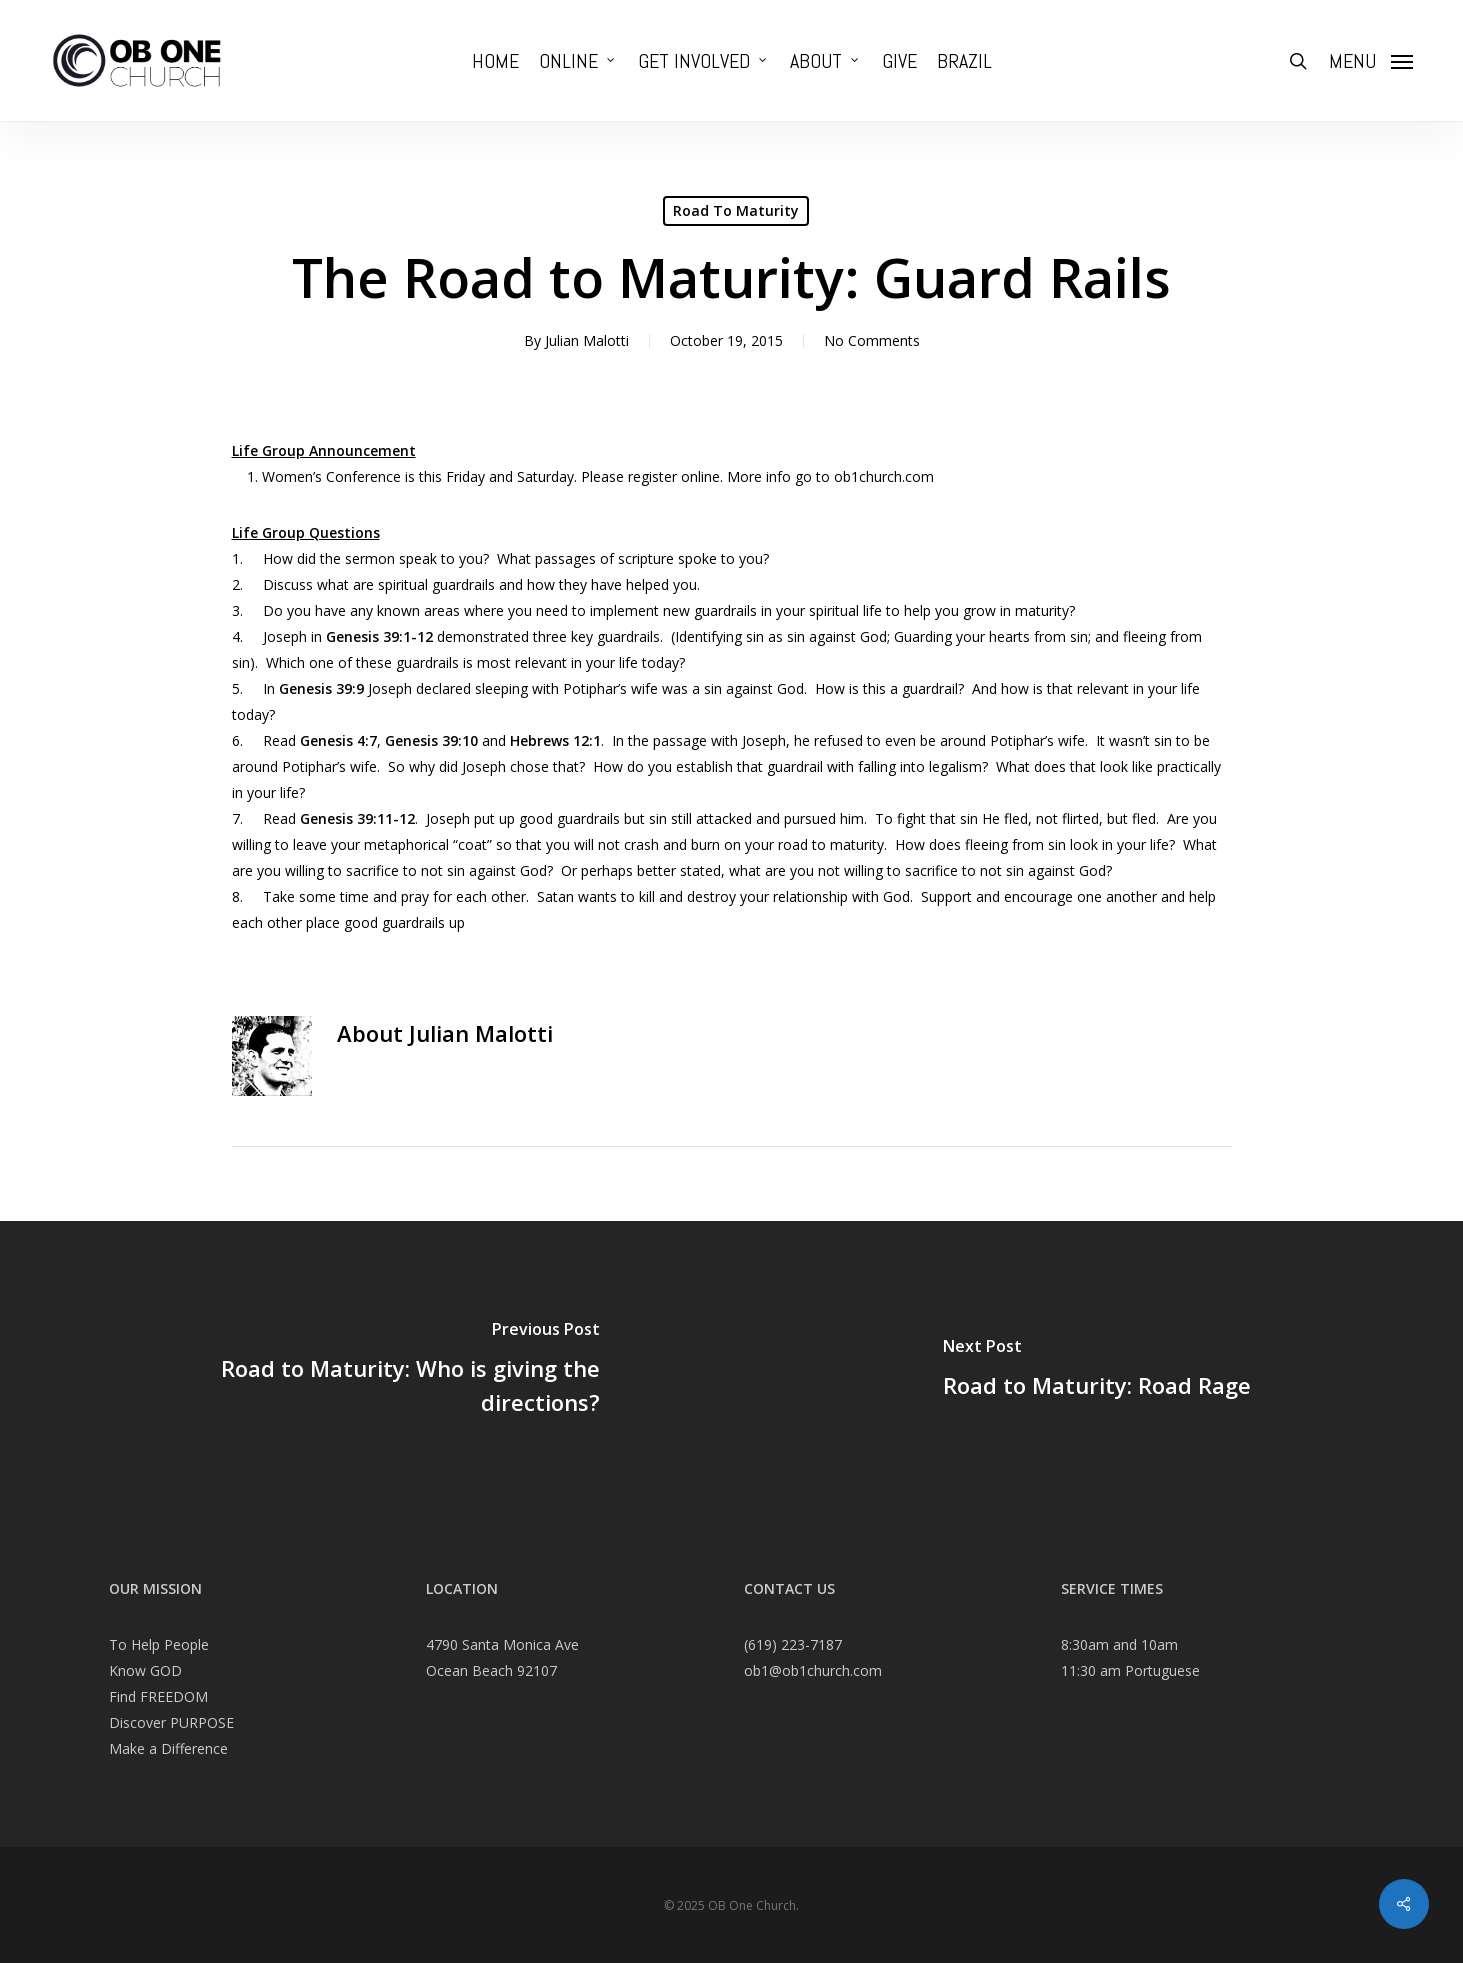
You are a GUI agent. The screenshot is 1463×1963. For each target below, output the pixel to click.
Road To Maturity (736, 210)
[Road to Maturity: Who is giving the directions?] (366, 1371)
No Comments (872, 340)
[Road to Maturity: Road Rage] (1098, 1371)
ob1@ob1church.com (813, 1670)
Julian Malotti (587, 340)
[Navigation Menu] (1371, 61)
